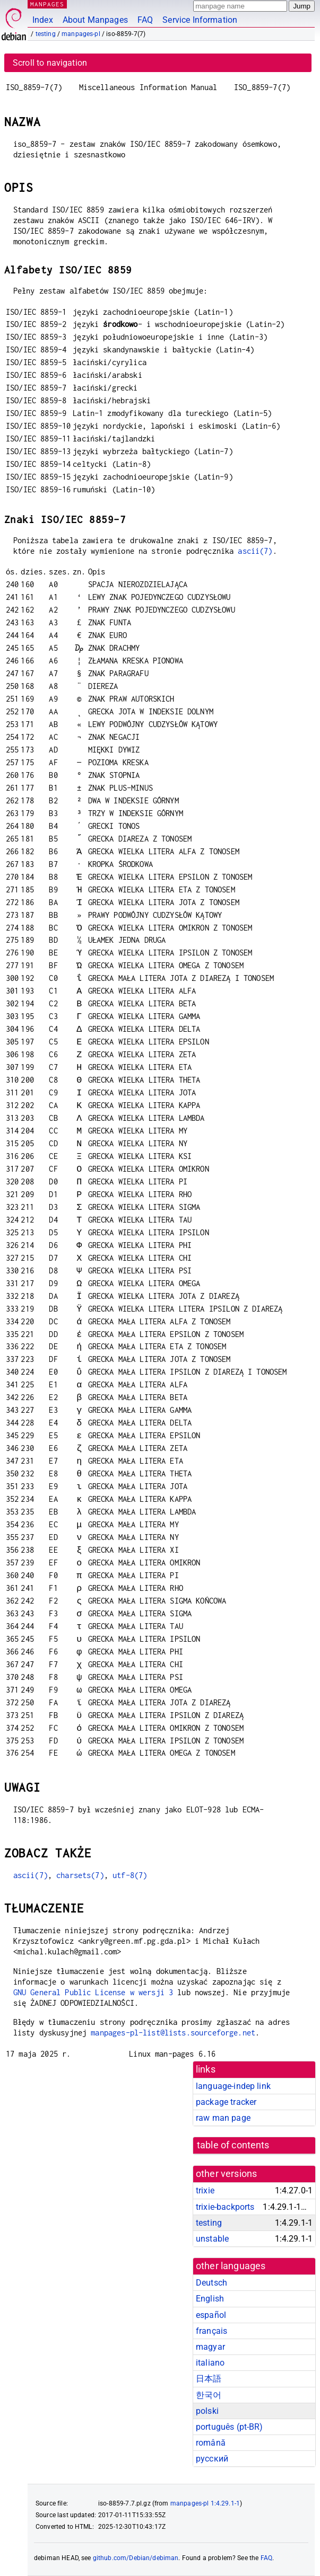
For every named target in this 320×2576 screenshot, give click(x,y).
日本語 (208, 2379)
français (211, 2331)
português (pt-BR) (229, 2427)
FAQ (145, 20)
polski (207, 2411)
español (211, 2315)
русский (212, 2459)
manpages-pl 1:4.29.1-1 (205, 2503)
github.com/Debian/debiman (136, 2558)
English (210, 2299)
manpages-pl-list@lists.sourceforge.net (173, 2032)
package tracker (226, 2102)
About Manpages (95, 20)
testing (46, 34)
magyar (210, 2347)
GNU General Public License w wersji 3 (93, 1992)
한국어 (208, 2395)
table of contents (233, 2145)
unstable (212, 2239)
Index (42, 20)
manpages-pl (81, 34)
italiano (210, 2363)
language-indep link (233, 2086)
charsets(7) (80, 1875)
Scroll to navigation (50, 63)
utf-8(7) (130, 1875)
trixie (205, 2190)
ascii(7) (255, 550)
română (211, 2443)
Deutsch (211, 2283)
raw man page (223, 2118)
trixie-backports (225, 2207)
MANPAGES (47, 4)
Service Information (199, 20)
